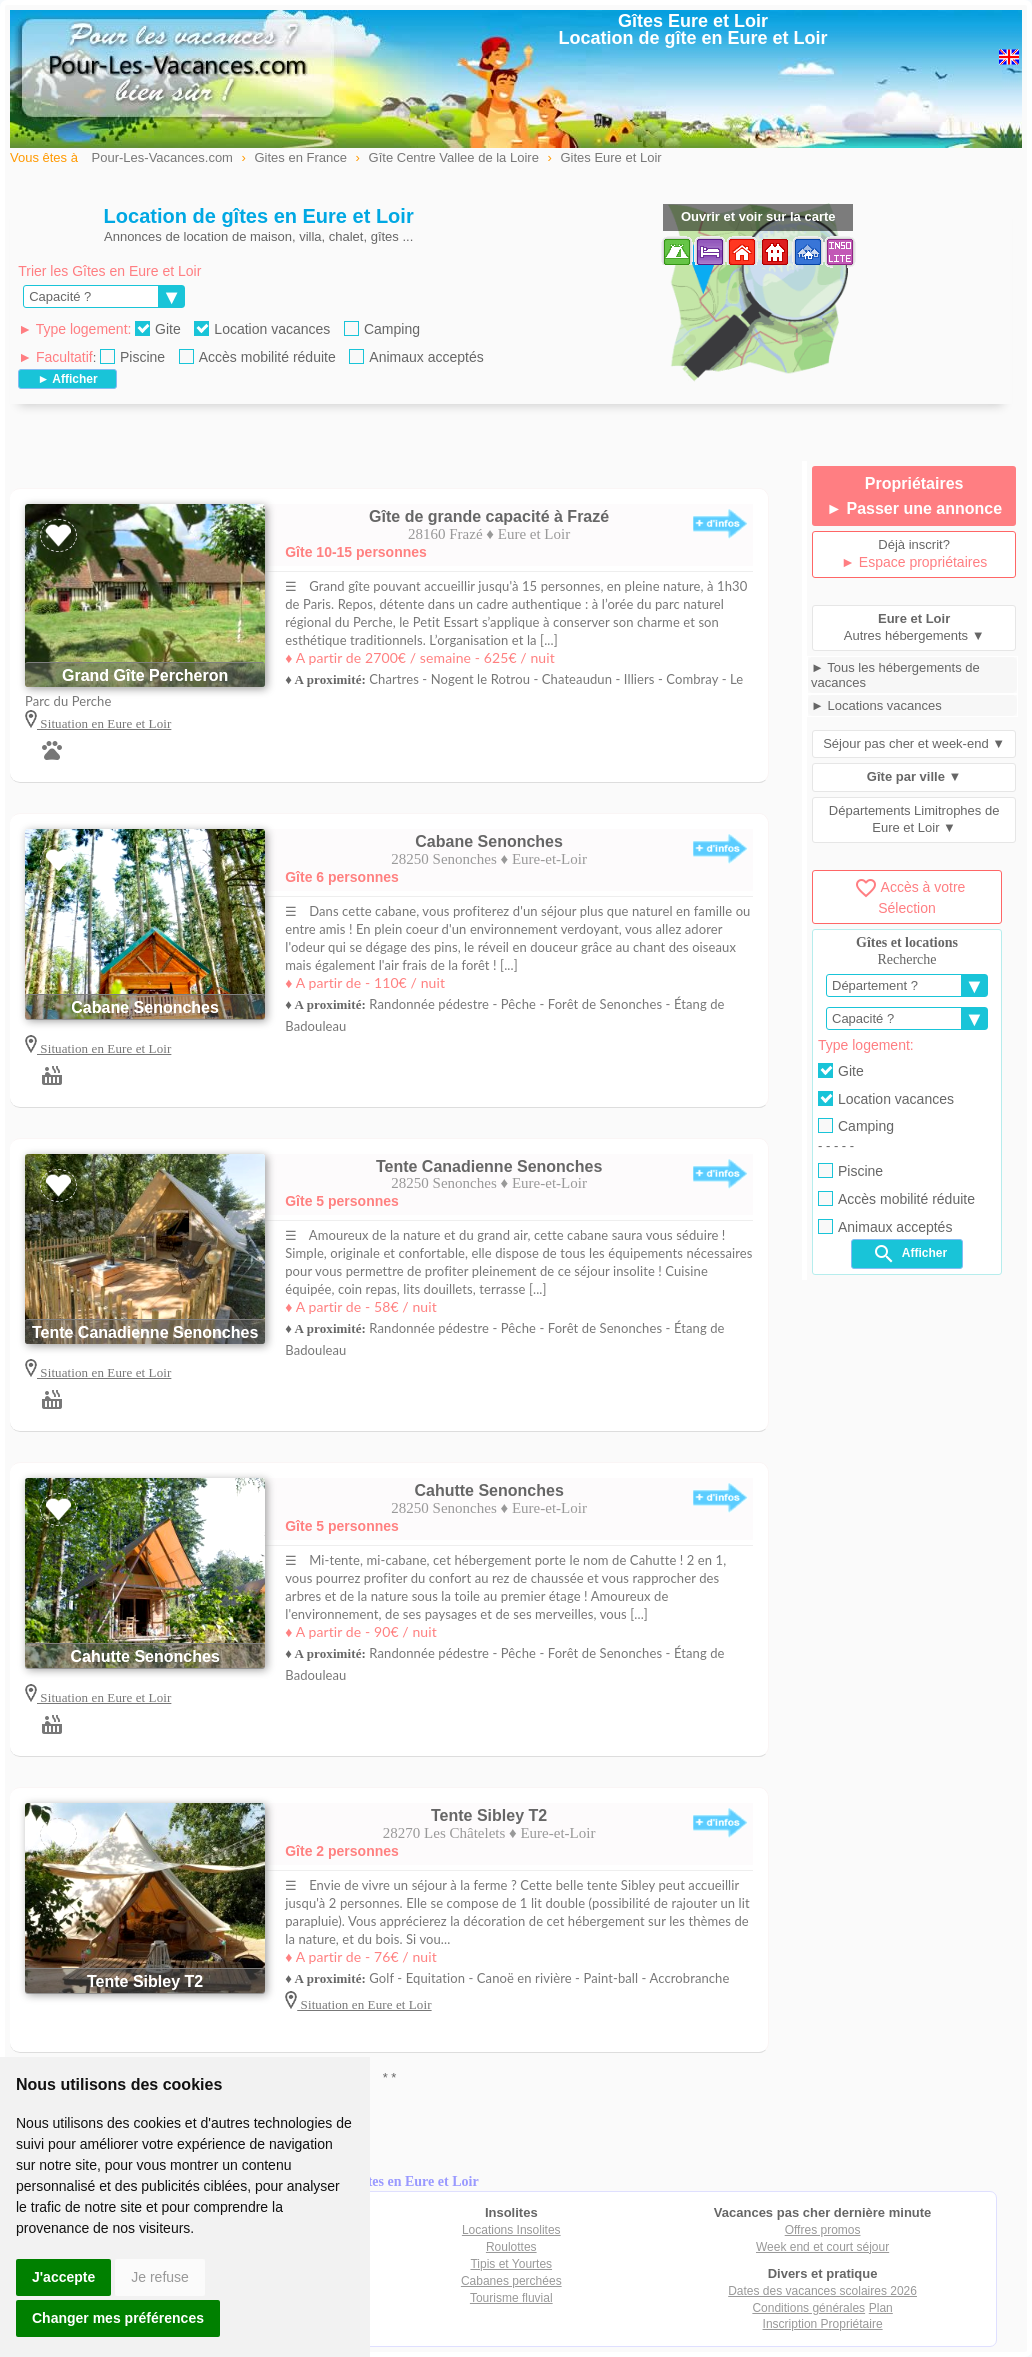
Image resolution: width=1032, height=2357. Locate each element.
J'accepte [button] (63, 2277)
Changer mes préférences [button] (118, 2318)
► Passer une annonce (914, 508)
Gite (158, 329)
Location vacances (262, 329)
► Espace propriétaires (914, 562)
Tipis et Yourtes (511, 2264)
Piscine (132, 357)
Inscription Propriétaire (823, 2324)
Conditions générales (808, 2308)
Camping (382, 329)
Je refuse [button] (160, 2277)
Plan (881, 2308)
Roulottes (511, 2247)
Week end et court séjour (822, 2247)
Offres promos (823, 2230)
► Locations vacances (876, 705)
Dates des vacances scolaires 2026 (822, 2291)
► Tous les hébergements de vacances (895, 675)
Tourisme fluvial (511, 2298)
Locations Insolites (511, 2230)
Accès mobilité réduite (257, 357)
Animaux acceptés (416, 357)
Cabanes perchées (511, 2281)
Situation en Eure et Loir (104, 723)
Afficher (909, 1254)
